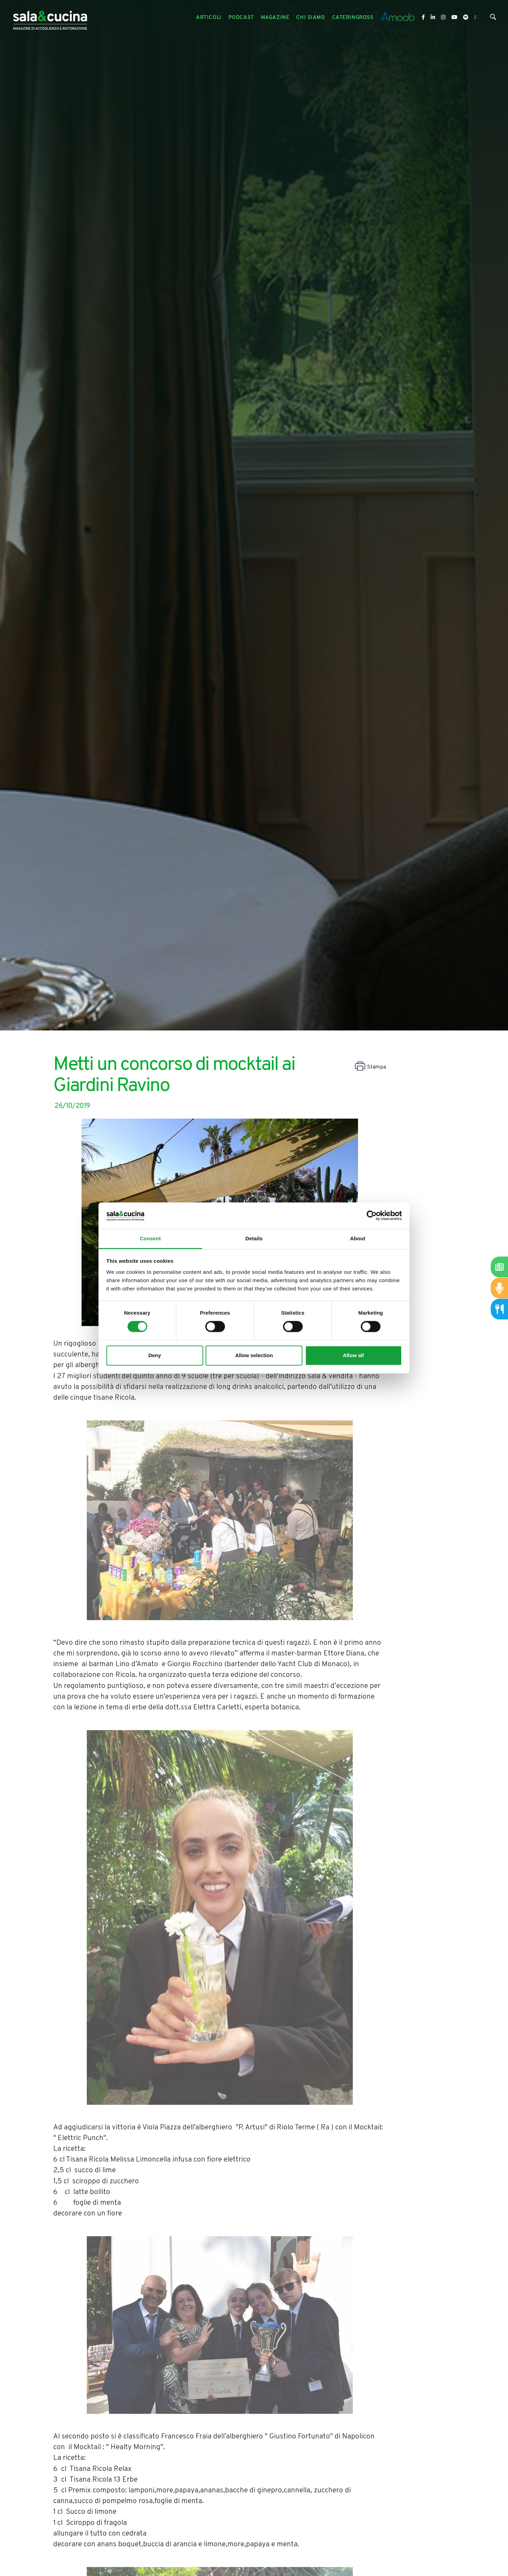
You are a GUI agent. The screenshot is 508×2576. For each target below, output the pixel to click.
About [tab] (357, 1238)
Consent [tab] (150, 1238)
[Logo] (50, 18)
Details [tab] (254, 1238)
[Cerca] (493, 18)
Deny (154, 1355)
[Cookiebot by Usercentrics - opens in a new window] (371, 1216)
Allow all (353, 1355)
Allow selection (254, 1355)
